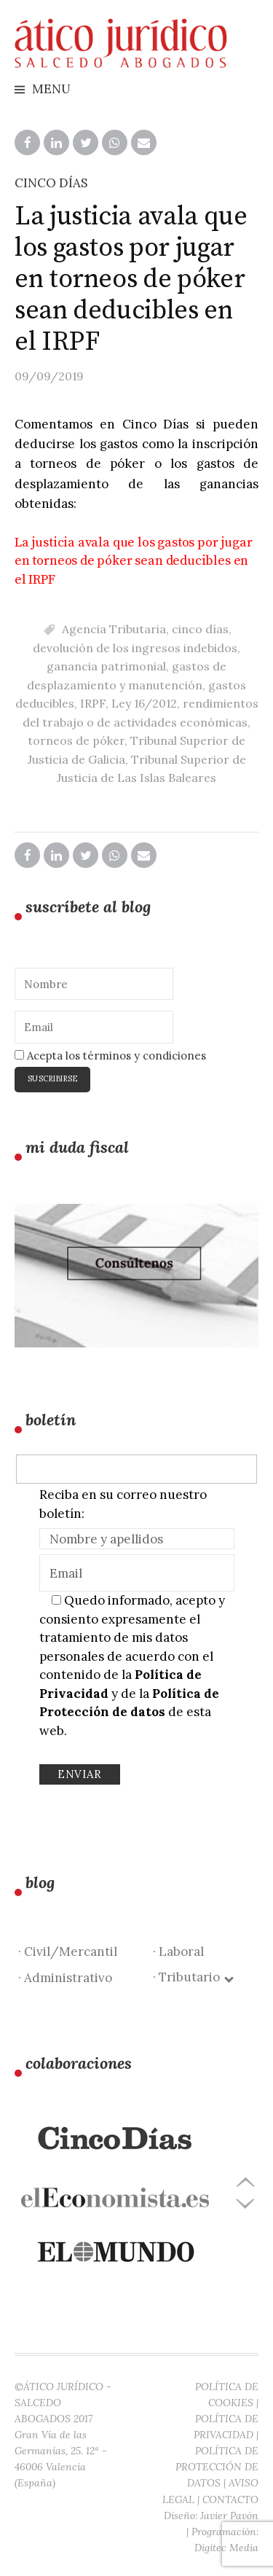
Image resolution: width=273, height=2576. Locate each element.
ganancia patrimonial (106, 666)
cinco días (200, 629)
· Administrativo (65, 1978)
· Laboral (178, 1951)
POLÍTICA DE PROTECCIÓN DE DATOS (216, 2466)
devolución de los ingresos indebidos (135, 648)
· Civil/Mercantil (67, 1951)
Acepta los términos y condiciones (110, 1055)
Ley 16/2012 (144, 703)
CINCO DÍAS (51, 183)
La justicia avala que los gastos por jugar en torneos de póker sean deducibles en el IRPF (133, 560)
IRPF (93, 703)
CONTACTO (230, 2499)
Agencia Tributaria (114, 629)
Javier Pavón (229, 2515)
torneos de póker (76, 740)
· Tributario (192, 1977)
